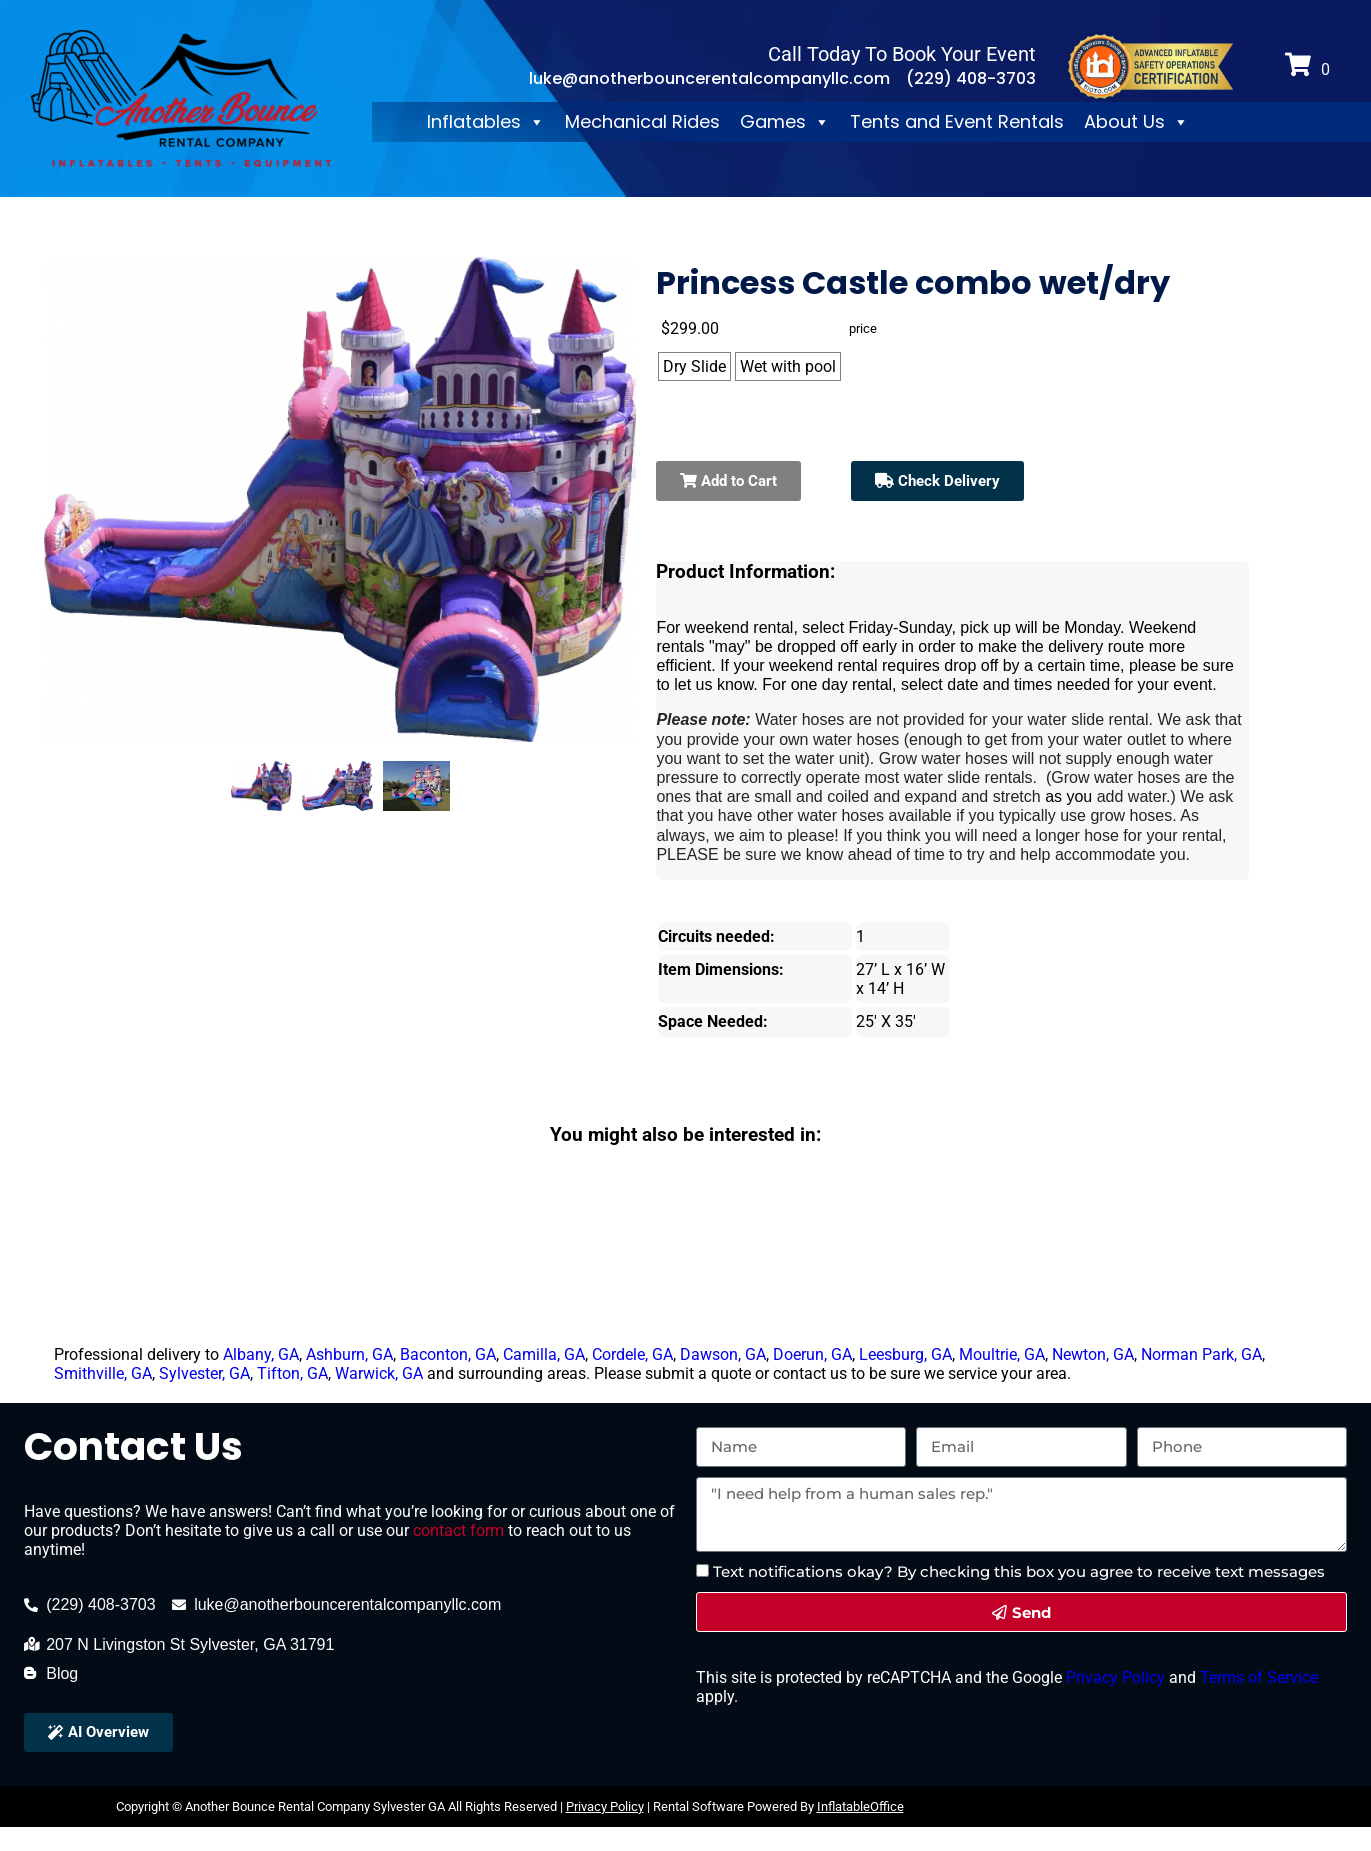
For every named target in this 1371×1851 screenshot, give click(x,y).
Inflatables (486, 122)
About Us (1136, 122)
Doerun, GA (812, 1354)
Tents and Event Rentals (957, 121)
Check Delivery (937, 481)
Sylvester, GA (204, 1373)
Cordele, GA (632, 1354)
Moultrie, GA (1002, 1354)
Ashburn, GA (349, 1354)
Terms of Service (1257, 1677)
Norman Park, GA (1201, 1354)
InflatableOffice (860, 1806)
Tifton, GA (292, 1373)
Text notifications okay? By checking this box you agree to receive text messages (1019, 1571)
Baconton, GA (448, 1354)
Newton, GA (1093, 1354)
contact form (458, 1530)
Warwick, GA (379, 1373)
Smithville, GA (103, 1373)
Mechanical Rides (642, 121)
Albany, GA (261, 1354)
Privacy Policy (1113, 1677)
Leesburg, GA (905, 1354)
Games (785, 122)
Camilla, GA (544, 1354)
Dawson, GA (723, 1354)
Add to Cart (728, 481)
